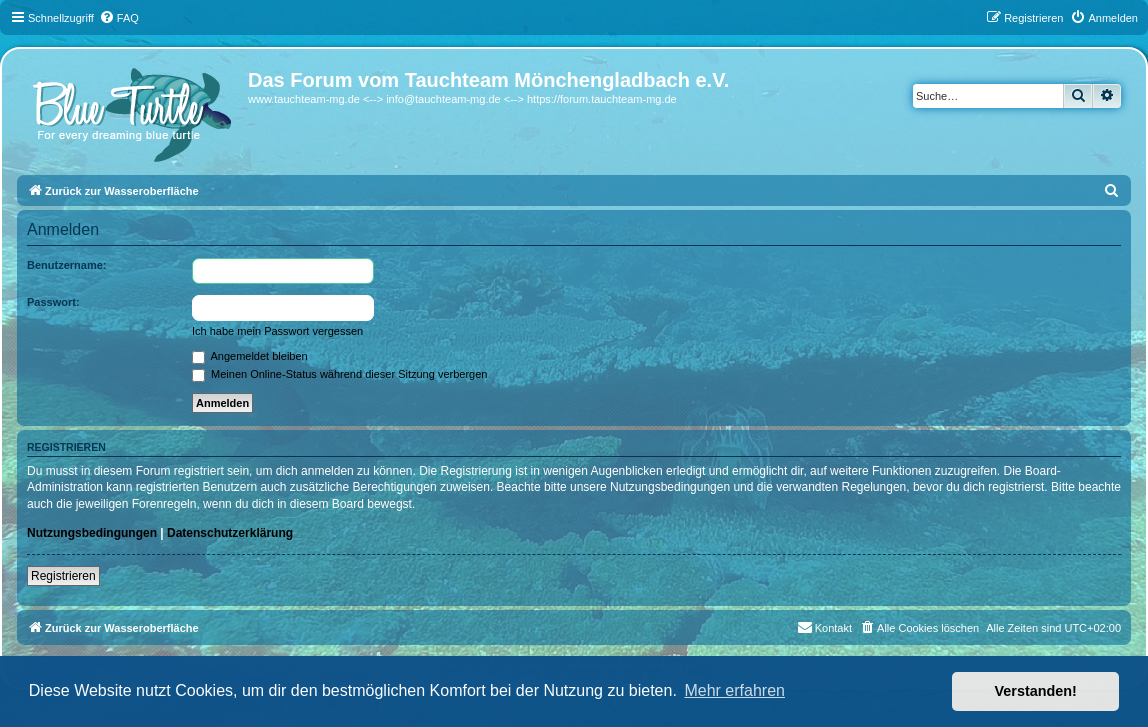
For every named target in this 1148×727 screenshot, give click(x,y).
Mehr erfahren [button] (734, 690)
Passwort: (53, 302)
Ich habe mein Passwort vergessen (277, 331)
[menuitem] (119, 18)
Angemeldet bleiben (250, 356)
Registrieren (63, 576)
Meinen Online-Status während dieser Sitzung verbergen (339, 374)
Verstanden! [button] (1036, 691)
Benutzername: (66, 265)
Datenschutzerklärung (230, 533)
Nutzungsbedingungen (92, 533)
